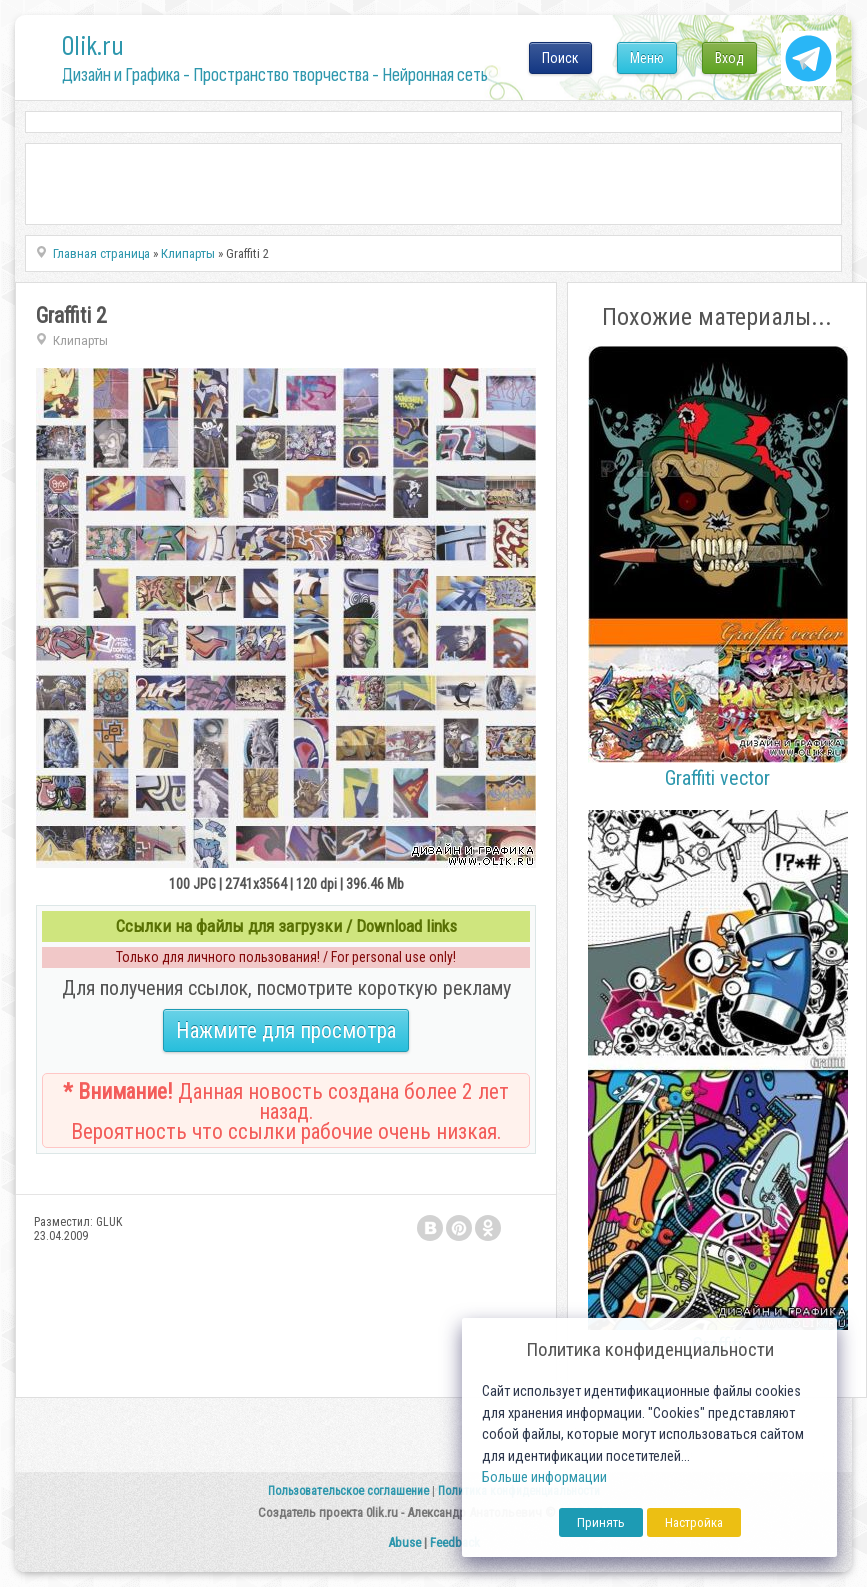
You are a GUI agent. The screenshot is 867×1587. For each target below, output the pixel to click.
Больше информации (544, 1477)
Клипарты (80, 340)
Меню (647, 58)
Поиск (560, 58)
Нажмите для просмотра (286, 1030)
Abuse (404, 1542)
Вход (729, 58)
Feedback (455, 1542)
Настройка (694, 1522)
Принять (601, 1522)
